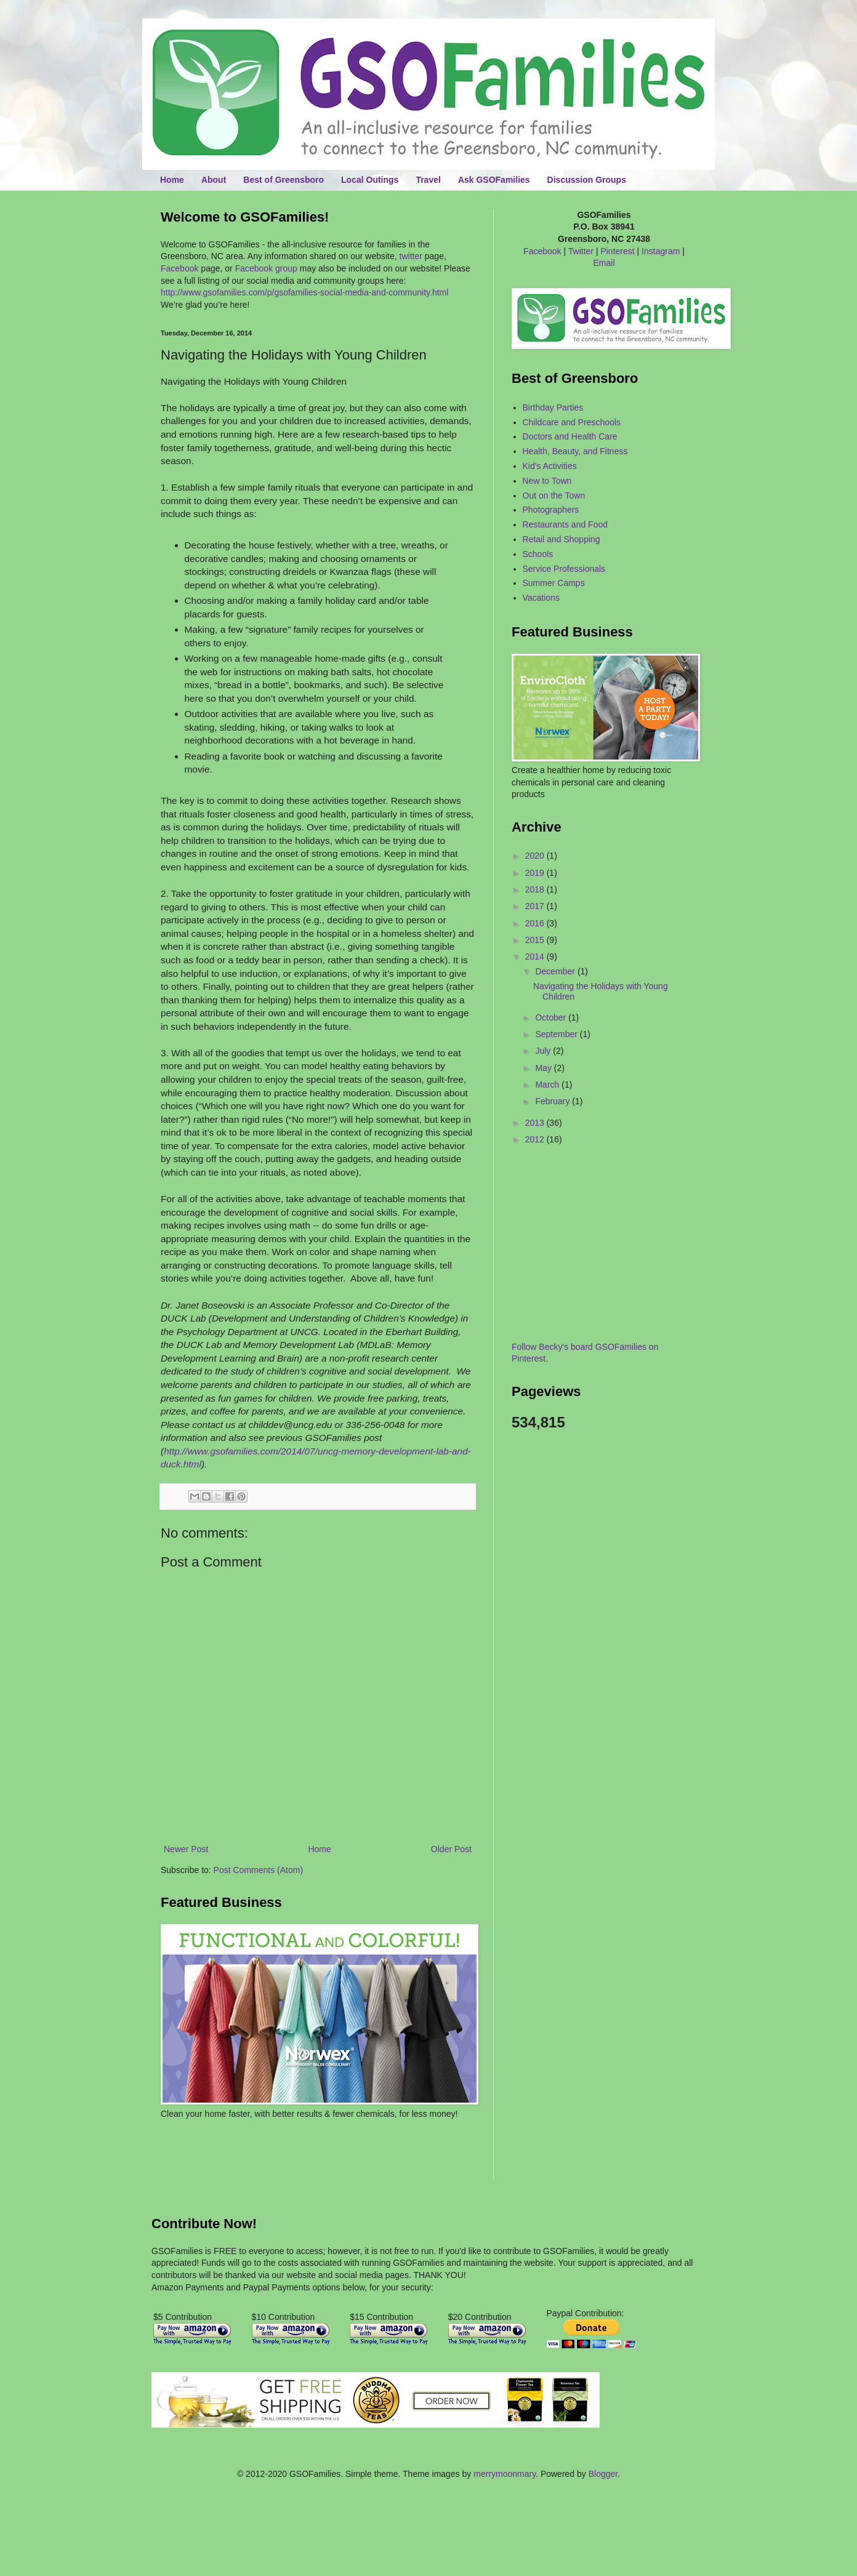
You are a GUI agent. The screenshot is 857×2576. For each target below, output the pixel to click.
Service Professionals (564, 569)
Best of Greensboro (283, 180)
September (557, 1034)
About (213, 180)
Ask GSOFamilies (494, 180)
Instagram (661, 251)
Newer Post (186, 1849)
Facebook (179, 268)
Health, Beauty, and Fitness (575, 451)
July (544, 1051)
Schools (538, 554)
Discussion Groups (586, 180)
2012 (536, 1139)
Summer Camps (554, 583)
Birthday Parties (553, 407)
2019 (536, 873)
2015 (536, 940)
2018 (536, 889)
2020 (536, 856)
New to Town (547, 481)
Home (172, 180)
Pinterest (617, 251)
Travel (428, 180)
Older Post (451, 1849)
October (551, 1017)
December (556, 971)
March (548, 1084)
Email (603, 263)
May (544, 1068)
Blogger (603, 2474)
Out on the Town (554, 495)
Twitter (580, 251)
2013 (536, 1123)
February (553, 1101)
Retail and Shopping (561, 539)
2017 (536, 906)
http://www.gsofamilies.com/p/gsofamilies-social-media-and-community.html (304, 292)
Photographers (551, 510)
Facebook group (266, 268)
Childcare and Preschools (572, 422)
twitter (411, 256)
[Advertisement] (233, 2156)
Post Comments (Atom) (258, 1870)
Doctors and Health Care (570, 436)
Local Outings (369, 180)
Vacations (541, 598)
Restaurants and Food (565, 524)
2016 (536, 923)
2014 (536, 956)
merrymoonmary (504, 2474)
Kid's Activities (550, 466)
